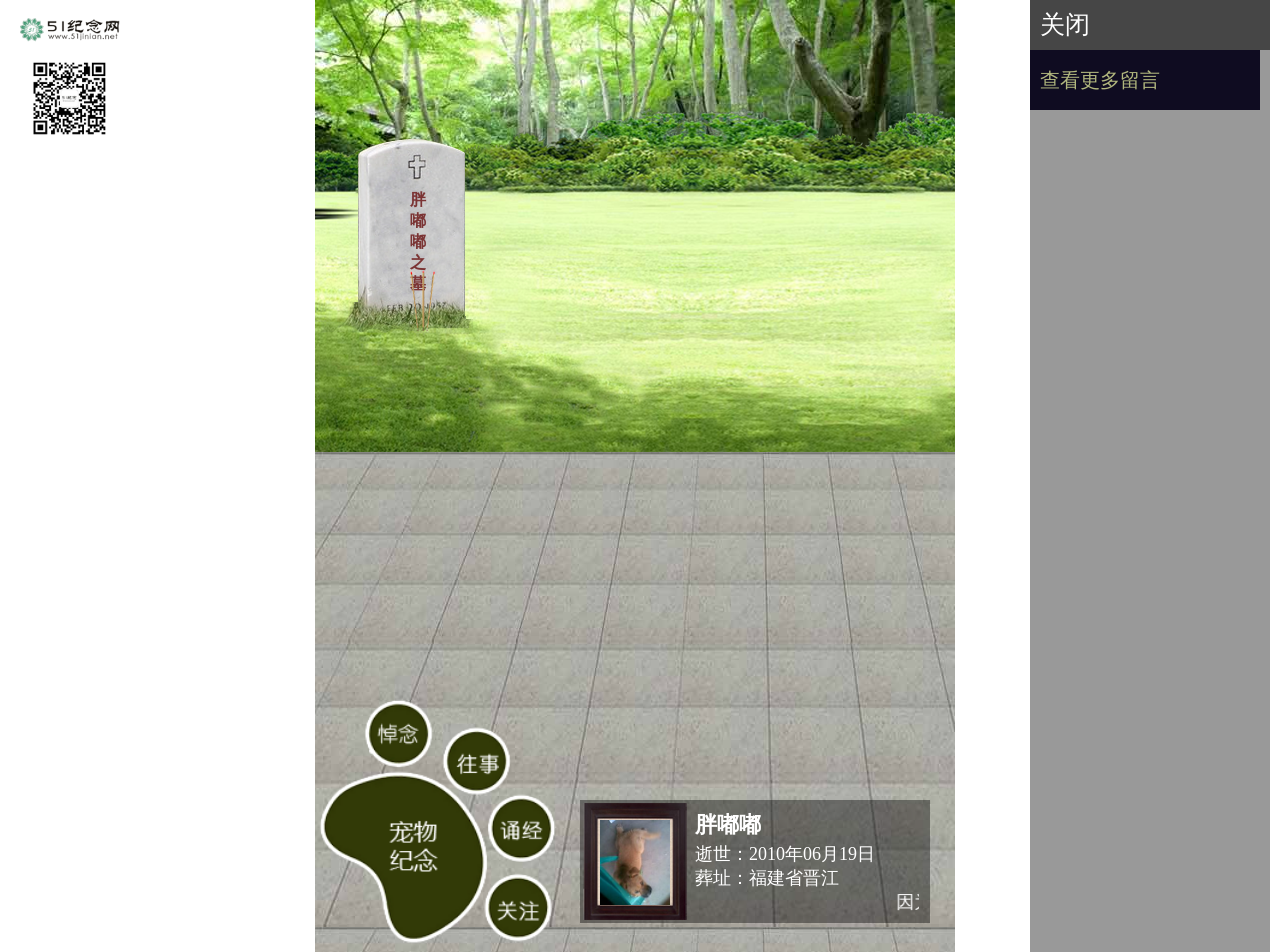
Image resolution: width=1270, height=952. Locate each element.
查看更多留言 (1100, 80)
